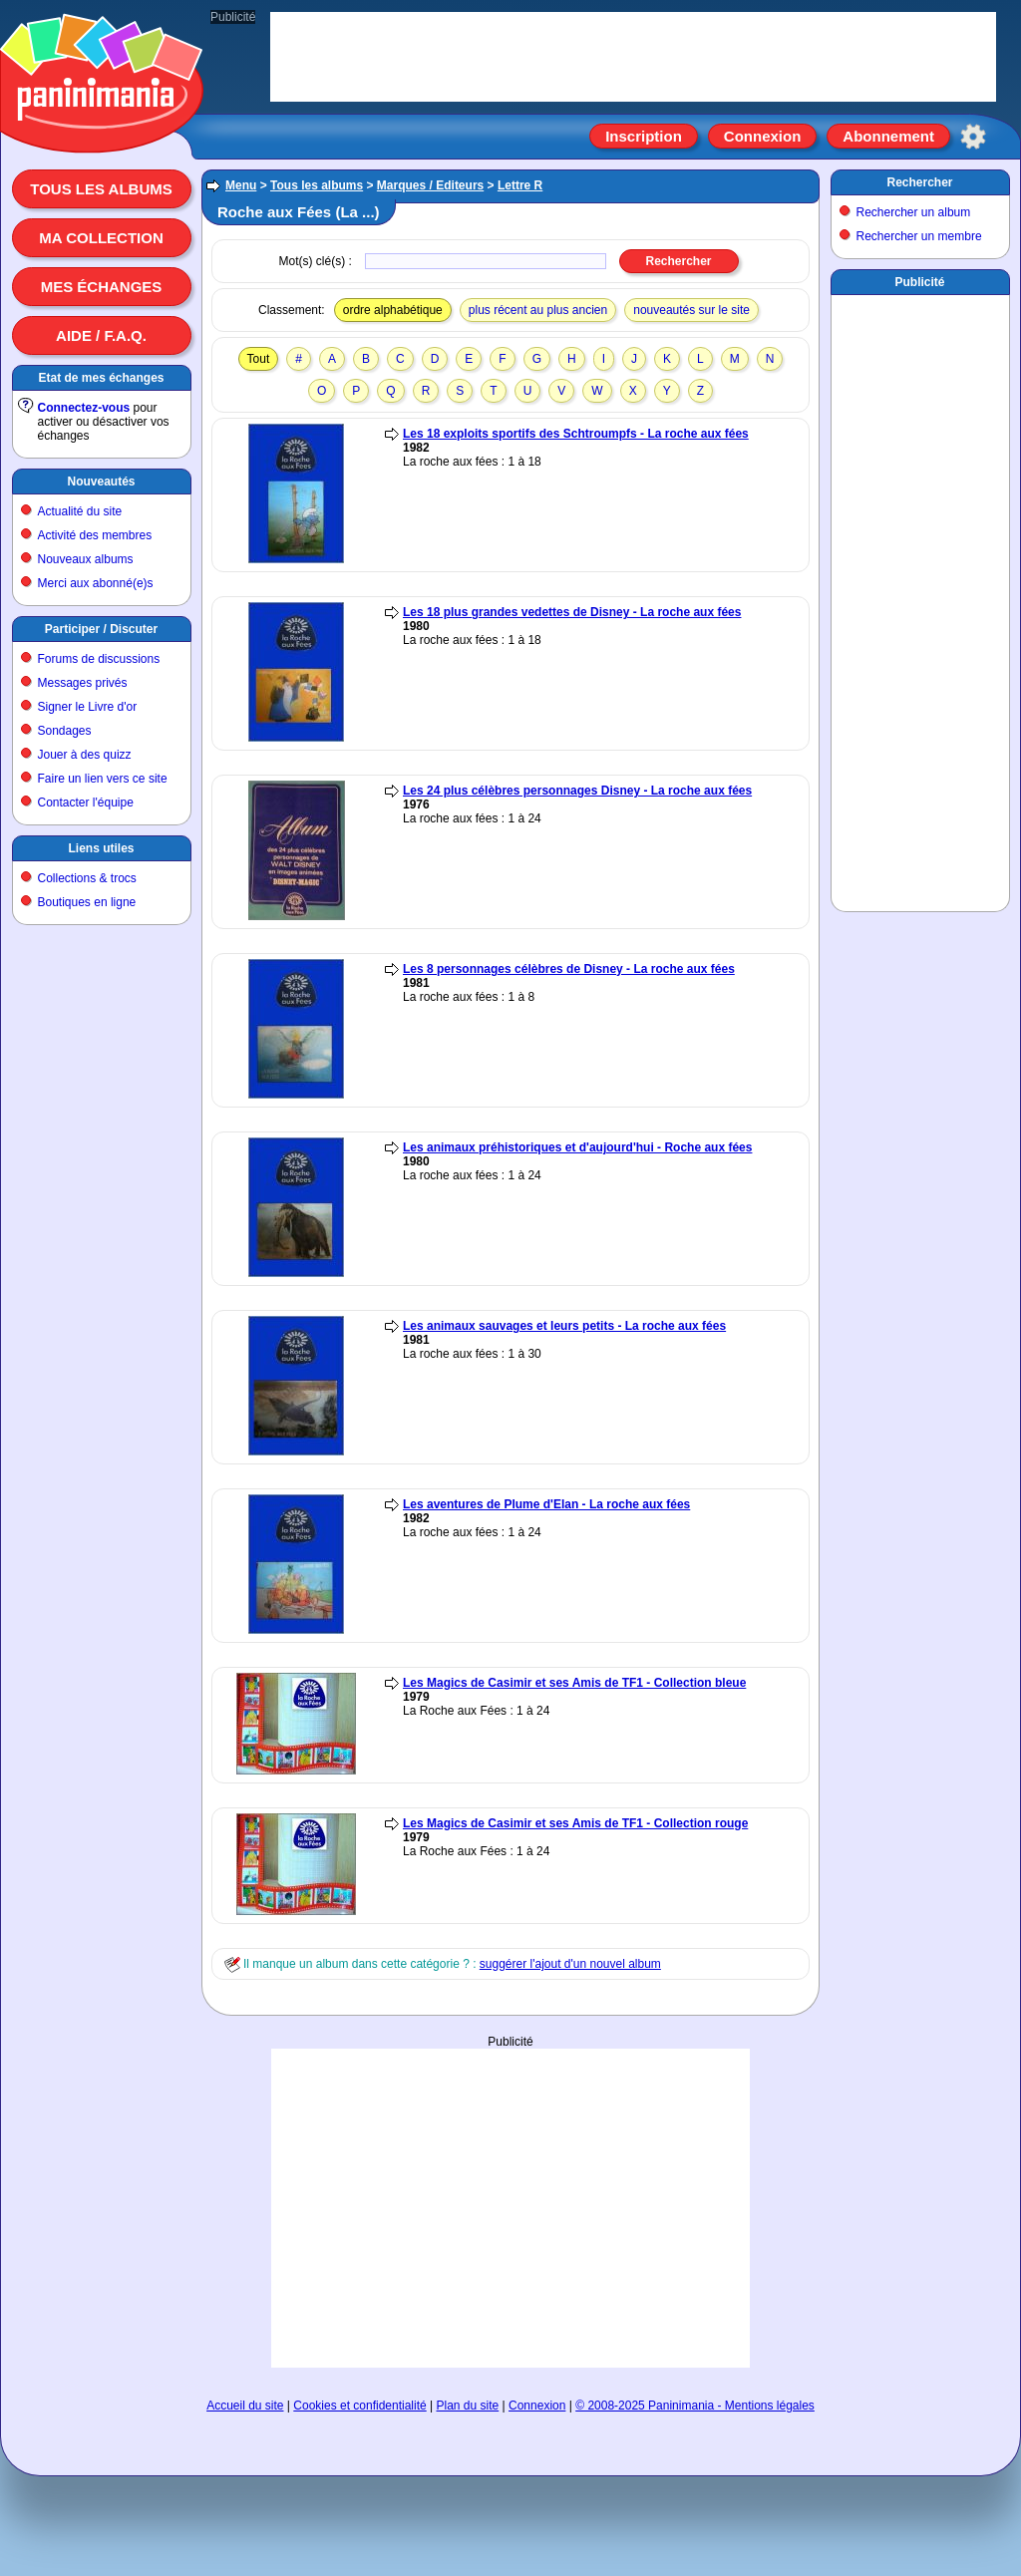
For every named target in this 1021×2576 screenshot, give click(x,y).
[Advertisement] (510, 2208)
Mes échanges (102, 286)
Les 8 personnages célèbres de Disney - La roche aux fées (569, 969)
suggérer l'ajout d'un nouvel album (570, 1964)
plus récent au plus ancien (538, 310)
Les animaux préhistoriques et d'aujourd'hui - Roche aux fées (577, 1147)
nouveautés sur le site (691, 310)
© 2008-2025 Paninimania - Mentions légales (695, 2406)
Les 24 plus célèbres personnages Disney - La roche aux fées (577, 791)
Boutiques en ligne (87, 902)
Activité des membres (95, 535)
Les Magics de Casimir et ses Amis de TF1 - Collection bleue (574, 1683)
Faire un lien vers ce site (103, 779)
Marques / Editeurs (430, 185)
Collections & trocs (87, 878)
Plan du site (468, 2406)
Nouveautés (101, 481)
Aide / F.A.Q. (101, 335)
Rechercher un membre (919, 236)
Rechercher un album (913, 212)
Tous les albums (101, 188)
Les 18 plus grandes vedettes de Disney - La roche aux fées (572, 612)
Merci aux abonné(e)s (96, 583)
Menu (240, 185)
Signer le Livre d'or (88, 707)
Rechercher (919, 182)
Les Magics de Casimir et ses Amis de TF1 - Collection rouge (575, 1823)
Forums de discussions (99, 659)
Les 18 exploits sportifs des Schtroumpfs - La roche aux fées (576, 434)
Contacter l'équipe (86, 802)
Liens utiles (101, 848)
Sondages (65, 731)
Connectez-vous (84, 408)
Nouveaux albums (86, 559)
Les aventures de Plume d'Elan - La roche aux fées (546, 1504)
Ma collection (101, 237)
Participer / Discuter (101, 629)
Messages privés (83, 683)
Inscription (643, 136)
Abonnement (888, 136)
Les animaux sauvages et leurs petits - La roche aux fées (564, 1326)
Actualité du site (80, 511)
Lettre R (520, 185)
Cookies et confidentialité (359, 2406)
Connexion (763, 136)
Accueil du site (244, 2406)
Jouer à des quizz (85, 755)
